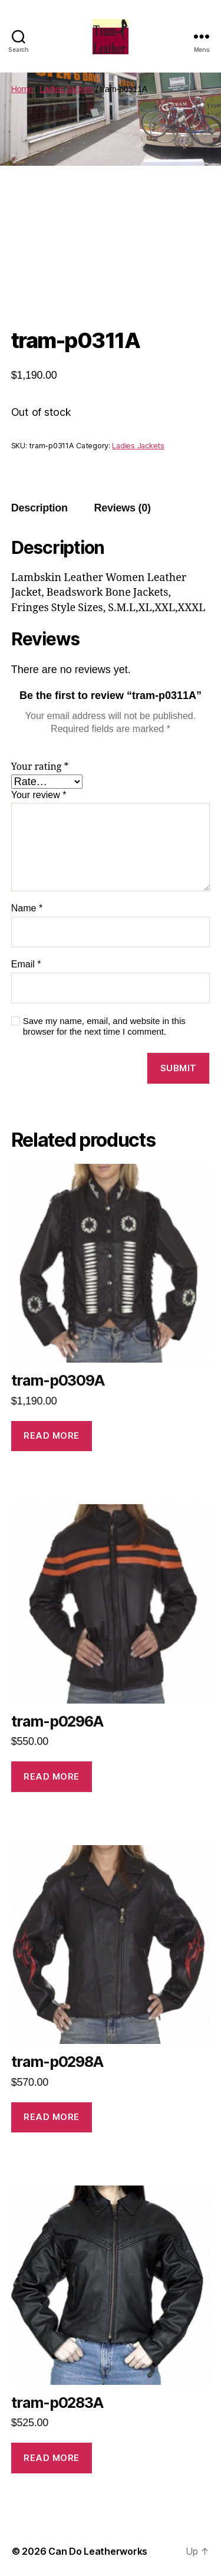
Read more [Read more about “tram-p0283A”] (52, 2457)
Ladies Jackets (66, 89)
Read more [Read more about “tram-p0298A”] (52, 2116)
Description (39, 508)
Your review (39, 795)
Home (22, 89)
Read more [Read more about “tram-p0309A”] (52, 1435)
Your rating (40, 767)
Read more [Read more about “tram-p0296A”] (52, 1776)
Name (26, 908)
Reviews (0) (122, 508)
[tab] (39, 508)
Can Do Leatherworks (97, 2551)
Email (26, 964)
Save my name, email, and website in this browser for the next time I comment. (104, 1026)
